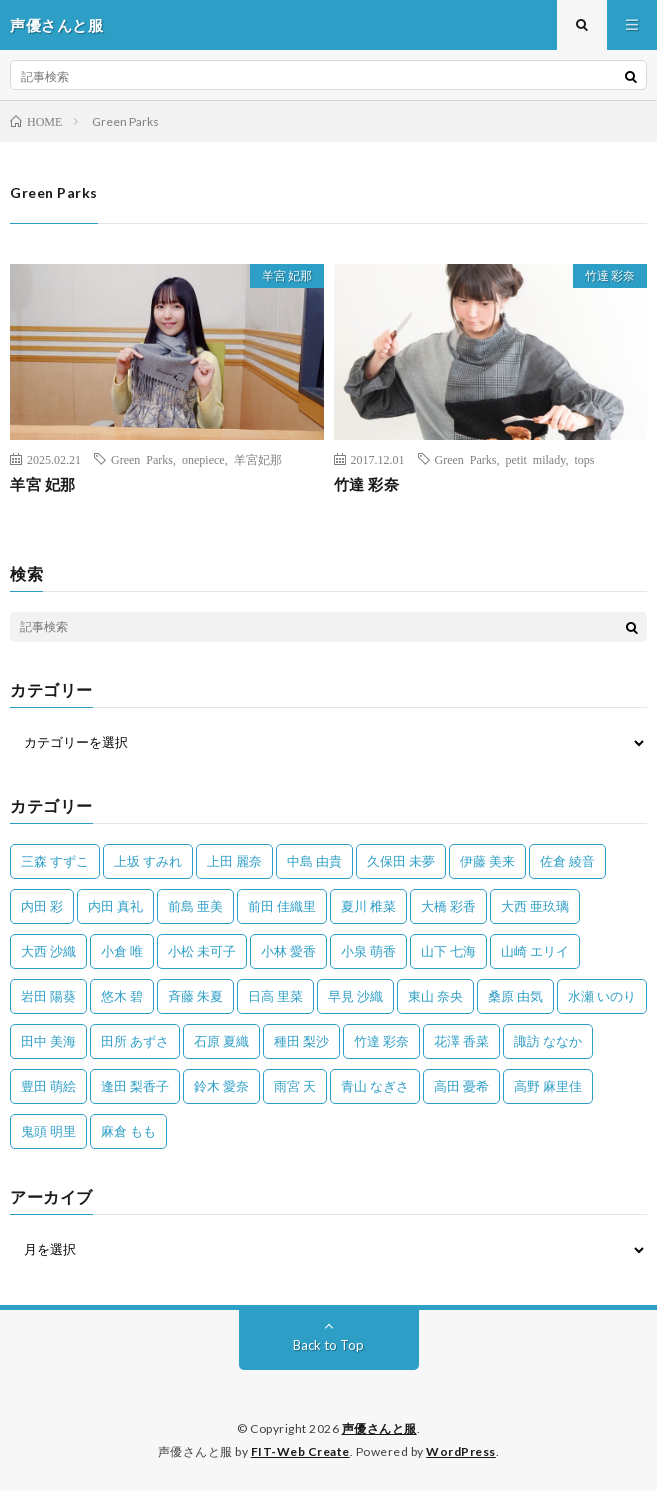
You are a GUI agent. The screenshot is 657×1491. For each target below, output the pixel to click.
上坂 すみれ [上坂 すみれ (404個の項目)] (148, 861)
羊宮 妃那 (287, 275)
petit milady (535, 459)
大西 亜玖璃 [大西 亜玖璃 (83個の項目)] (535, 906)
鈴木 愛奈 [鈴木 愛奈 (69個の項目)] (221, 1086)
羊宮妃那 (258, 459)
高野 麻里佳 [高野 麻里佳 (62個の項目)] (548, 1086)
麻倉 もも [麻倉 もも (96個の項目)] (128, 1131)
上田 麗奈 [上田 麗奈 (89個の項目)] (234, 861)
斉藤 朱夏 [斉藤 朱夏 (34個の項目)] (195, 996)
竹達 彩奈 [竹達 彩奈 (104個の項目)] (381, 1041)
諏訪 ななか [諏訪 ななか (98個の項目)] (548, 1041)
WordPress (461, 1451)
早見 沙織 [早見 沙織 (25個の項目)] (355, 996)
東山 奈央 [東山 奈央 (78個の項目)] (435, 996)
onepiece (203, 459)
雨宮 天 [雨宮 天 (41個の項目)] (295, 1086)
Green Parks (142, 459)
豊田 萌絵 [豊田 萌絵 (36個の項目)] (48, 1086)
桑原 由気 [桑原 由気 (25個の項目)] (515, 996)
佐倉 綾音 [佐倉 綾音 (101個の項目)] (567, 861)
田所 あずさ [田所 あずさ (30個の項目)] (135, 1041)
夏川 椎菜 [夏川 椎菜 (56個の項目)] (368, 906)
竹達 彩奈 (610, 275)
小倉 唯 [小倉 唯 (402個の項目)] (122, 951)
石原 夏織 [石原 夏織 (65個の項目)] (221, 1041)
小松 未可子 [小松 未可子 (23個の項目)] (202, 951)
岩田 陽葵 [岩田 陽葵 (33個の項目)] (48, 996)
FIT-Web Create (300, 1451)
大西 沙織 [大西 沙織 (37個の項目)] (48, 951)
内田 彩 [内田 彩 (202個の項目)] (42, 906)
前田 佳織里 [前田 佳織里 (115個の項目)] (282, 906)
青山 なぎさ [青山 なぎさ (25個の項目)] (375, 1086)
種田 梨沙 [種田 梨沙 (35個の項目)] (301, 1041)
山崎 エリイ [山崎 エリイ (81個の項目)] (535, 951)
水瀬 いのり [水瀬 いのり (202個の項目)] (602, 996)
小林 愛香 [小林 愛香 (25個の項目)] (288, 951)
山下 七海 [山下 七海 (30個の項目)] (448, 951)
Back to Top (328, 1345)
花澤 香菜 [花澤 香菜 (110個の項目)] (461, 1041)
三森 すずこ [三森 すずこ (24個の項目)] (55, 861)
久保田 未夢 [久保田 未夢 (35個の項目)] (401, 861)
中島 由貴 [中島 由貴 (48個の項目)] (314, 861)
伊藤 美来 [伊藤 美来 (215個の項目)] (487, 861)
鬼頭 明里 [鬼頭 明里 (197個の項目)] (48, 1131)
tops (584, 459)
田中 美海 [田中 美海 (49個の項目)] (48, 1041)
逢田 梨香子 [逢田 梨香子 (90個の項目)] (135, 1086)
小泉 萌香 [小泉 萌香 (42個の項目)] (368, 951)
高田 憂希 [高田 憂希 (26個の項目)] (461, 1086)
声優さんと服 (379, 1428)
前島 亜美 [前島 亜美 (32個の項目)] (195, 906)
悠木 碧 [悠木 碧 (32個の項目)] (122, 996)
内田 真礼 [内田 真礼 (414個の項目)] (115, 906)
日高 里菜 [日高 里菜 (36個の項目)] (275, 996)
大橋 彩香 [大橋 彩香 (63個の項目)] (448, 906)
